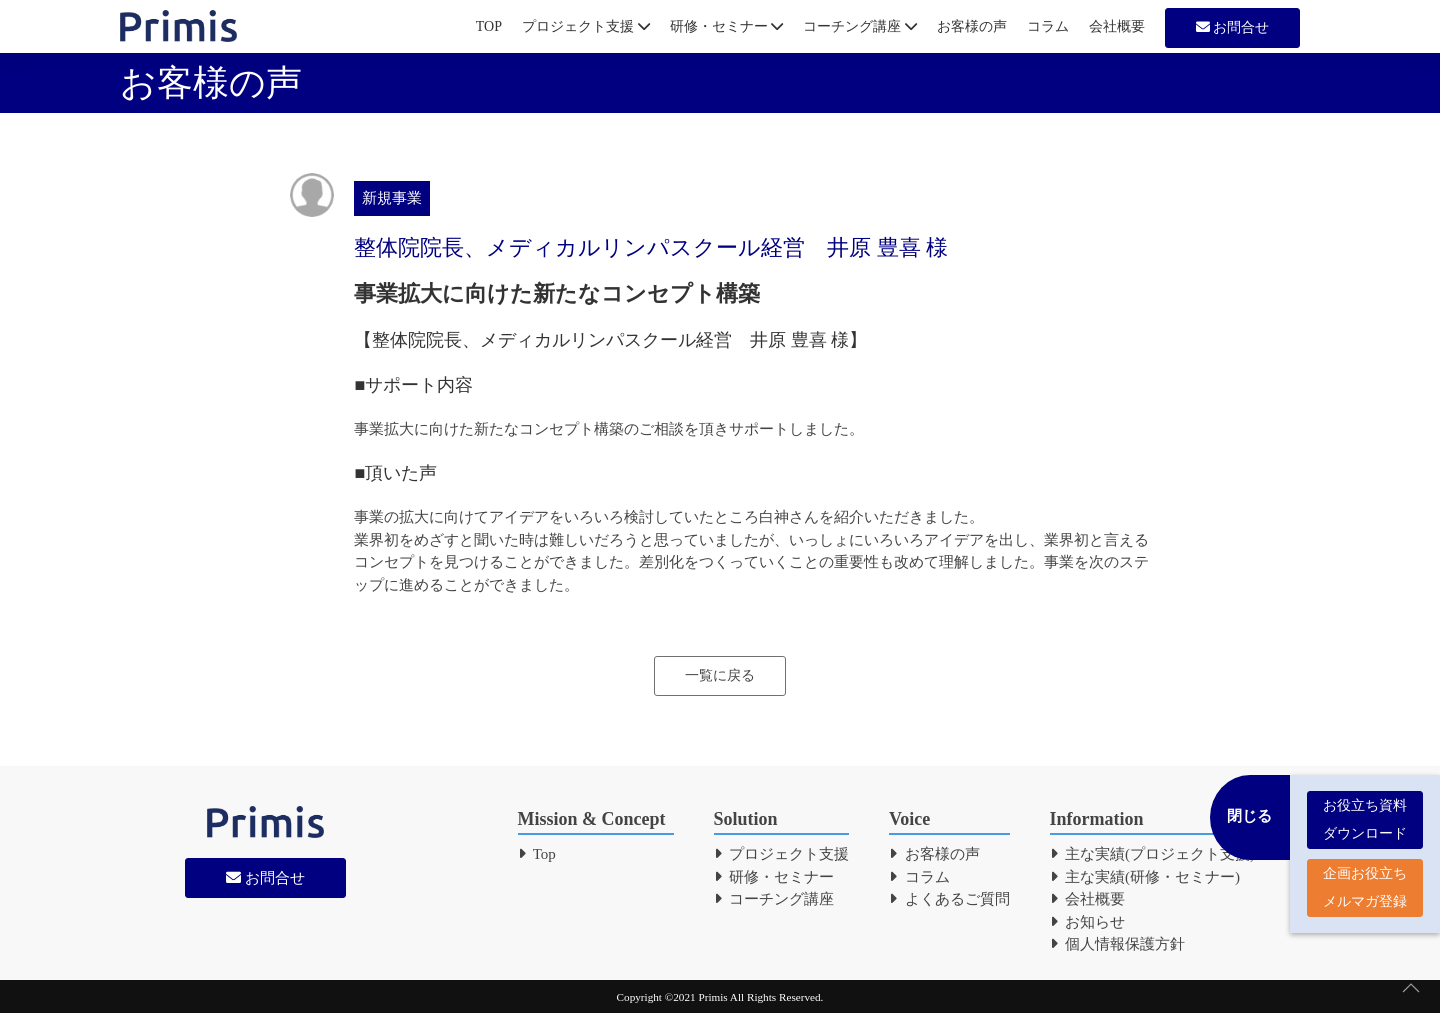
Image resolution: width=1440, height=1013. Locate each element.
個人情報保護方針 (1118, 944)
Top (537, 854)
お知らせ (1088, 922)
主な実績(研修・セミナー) (1145, 877)
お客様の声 (972, 26)
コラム (1048, 26)
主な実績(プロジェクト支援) (1153, 854)
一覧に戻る (720, 675)
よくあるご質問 (949, 899)
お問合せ (1233, 27)
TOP (489, 26)
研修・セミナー (727, 26)
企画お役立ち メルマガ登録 (1365, 877)
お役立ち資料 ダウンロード (1365, 809)
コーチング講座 (860, 26)
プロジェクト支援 (586, 26)
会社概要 (1117, 26)
